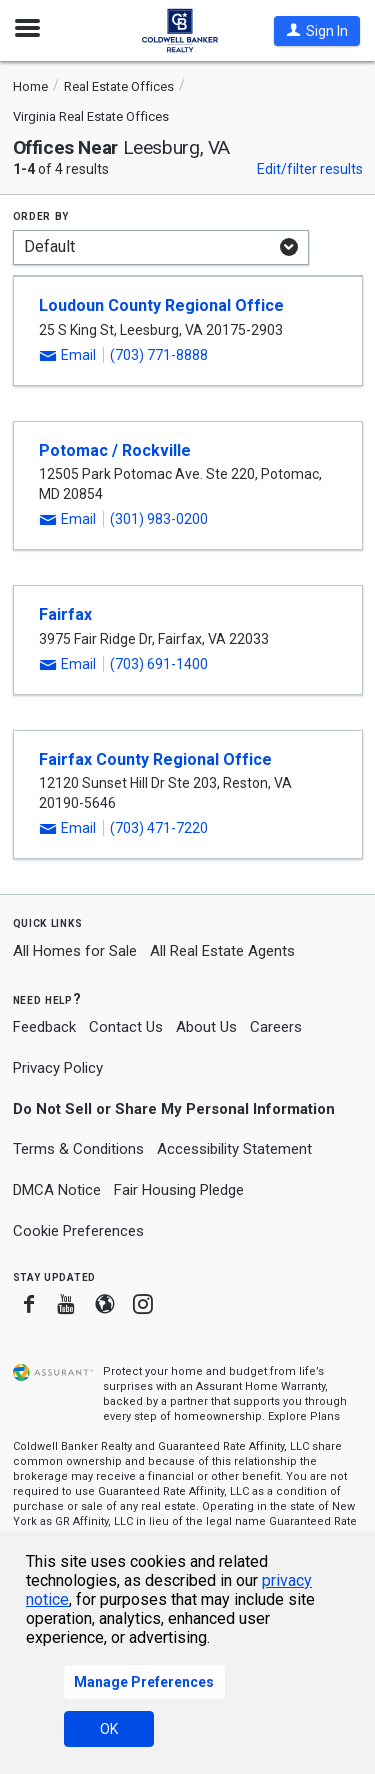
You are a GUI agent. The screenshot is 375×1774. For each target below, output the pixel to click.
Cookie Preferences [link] (78, 1231)
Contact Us (126, 1027)
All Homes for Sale (75, 951)
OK (109, 1729)
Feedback (44, 1027)
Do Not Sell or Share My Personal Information (174, 1109)
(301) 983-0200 (159, 519)
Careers (276, 1027)
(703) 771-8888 (159, 355)
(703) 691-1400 (159, 664)
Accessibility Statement (234, 1149)
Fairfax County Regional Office (155, 759)
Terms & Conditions (78, 1149)
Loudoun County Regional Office (161, 305)
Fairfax (65, 614)
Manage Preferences (144, 1682)
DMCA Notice (57, 1190)
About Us (206, 1027)
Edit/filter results (310, 169)
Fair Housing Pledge (179, 1190)
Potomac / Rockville (115, 450)
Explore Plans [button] (304, 1416)
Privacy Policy (58, 1068)
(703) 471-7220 (159, 828)
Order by (41, 215)
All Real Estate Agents (222, 951)
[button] (317, 31)
